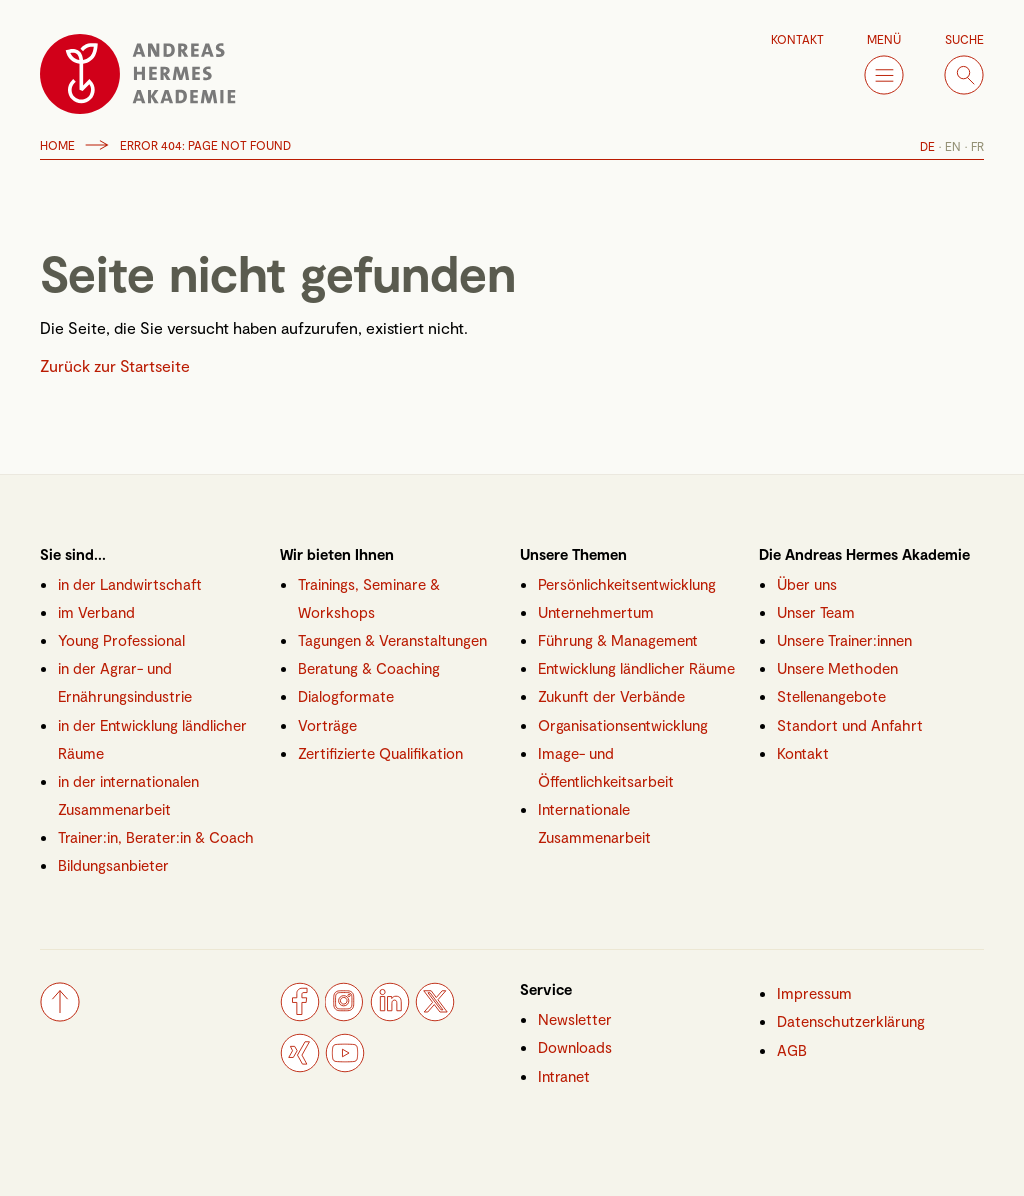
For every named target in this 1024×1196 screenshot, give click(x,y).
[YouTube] (345, 1066)
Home (57, 145)
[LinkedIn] (390, 1015)
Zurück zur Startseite (115, 365)
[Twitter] (435, 1015)
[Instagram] (345, 1015)
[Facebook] (300, 1015)
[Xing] (300, 1066)
